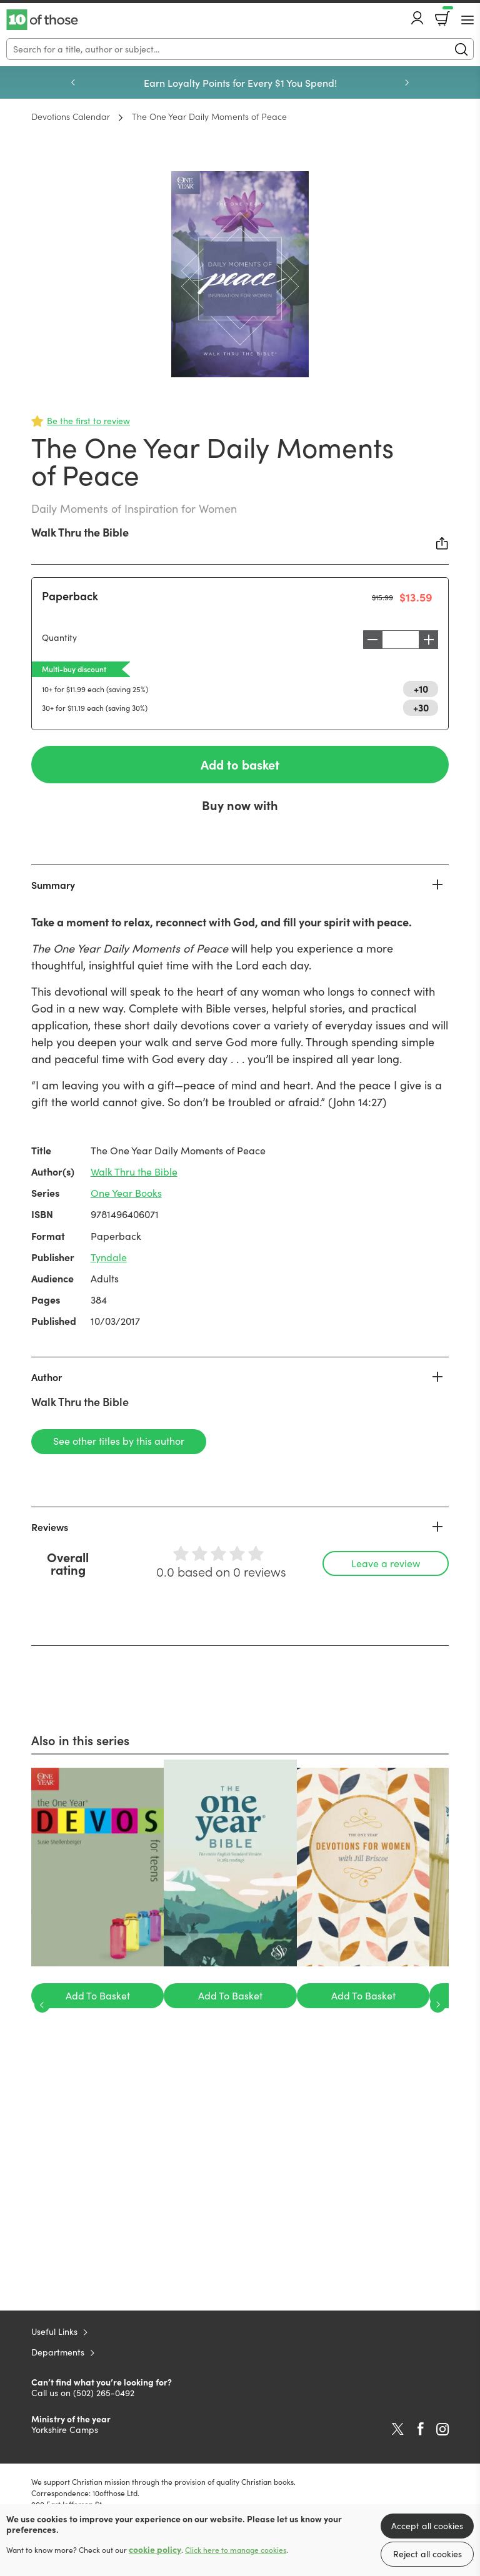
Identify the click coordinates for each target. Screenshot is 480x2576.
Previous (73, 82)
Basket (446, 14)
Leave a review (385, 1563)
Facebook (421, 2428)
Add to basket (240, 764)
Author (46, 1377)
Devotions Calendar (70, 116)
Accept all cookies (427, 2526)
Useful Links (54, 2331)
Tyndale (109, 1257)
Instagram (442, 2429)
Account (417, 17)
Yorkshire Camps (64, 2429)
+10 (421, 688)
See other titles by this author (118, 1440)
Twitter (398, 2429)
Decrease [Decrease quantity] (369, 639)
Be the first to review (88, 421)
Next (407, 82)
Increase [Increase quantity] (432, 639)
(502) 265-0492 (103, 2393)
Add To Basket (98, 1995)
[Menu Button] (467, 20)
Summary (53, 884)
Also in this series (80, 1739)
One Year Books (126, 1192)
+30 (421, 707)
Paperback (70, 595)
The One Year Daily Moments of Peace (209, 116)
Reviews (49, 1526)
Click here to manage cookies (235, 2549)
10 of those (42, 20)
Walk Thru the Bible (80, 532)
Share (442, 543)
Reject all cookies (427, 2554)
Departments (57, 2352)
